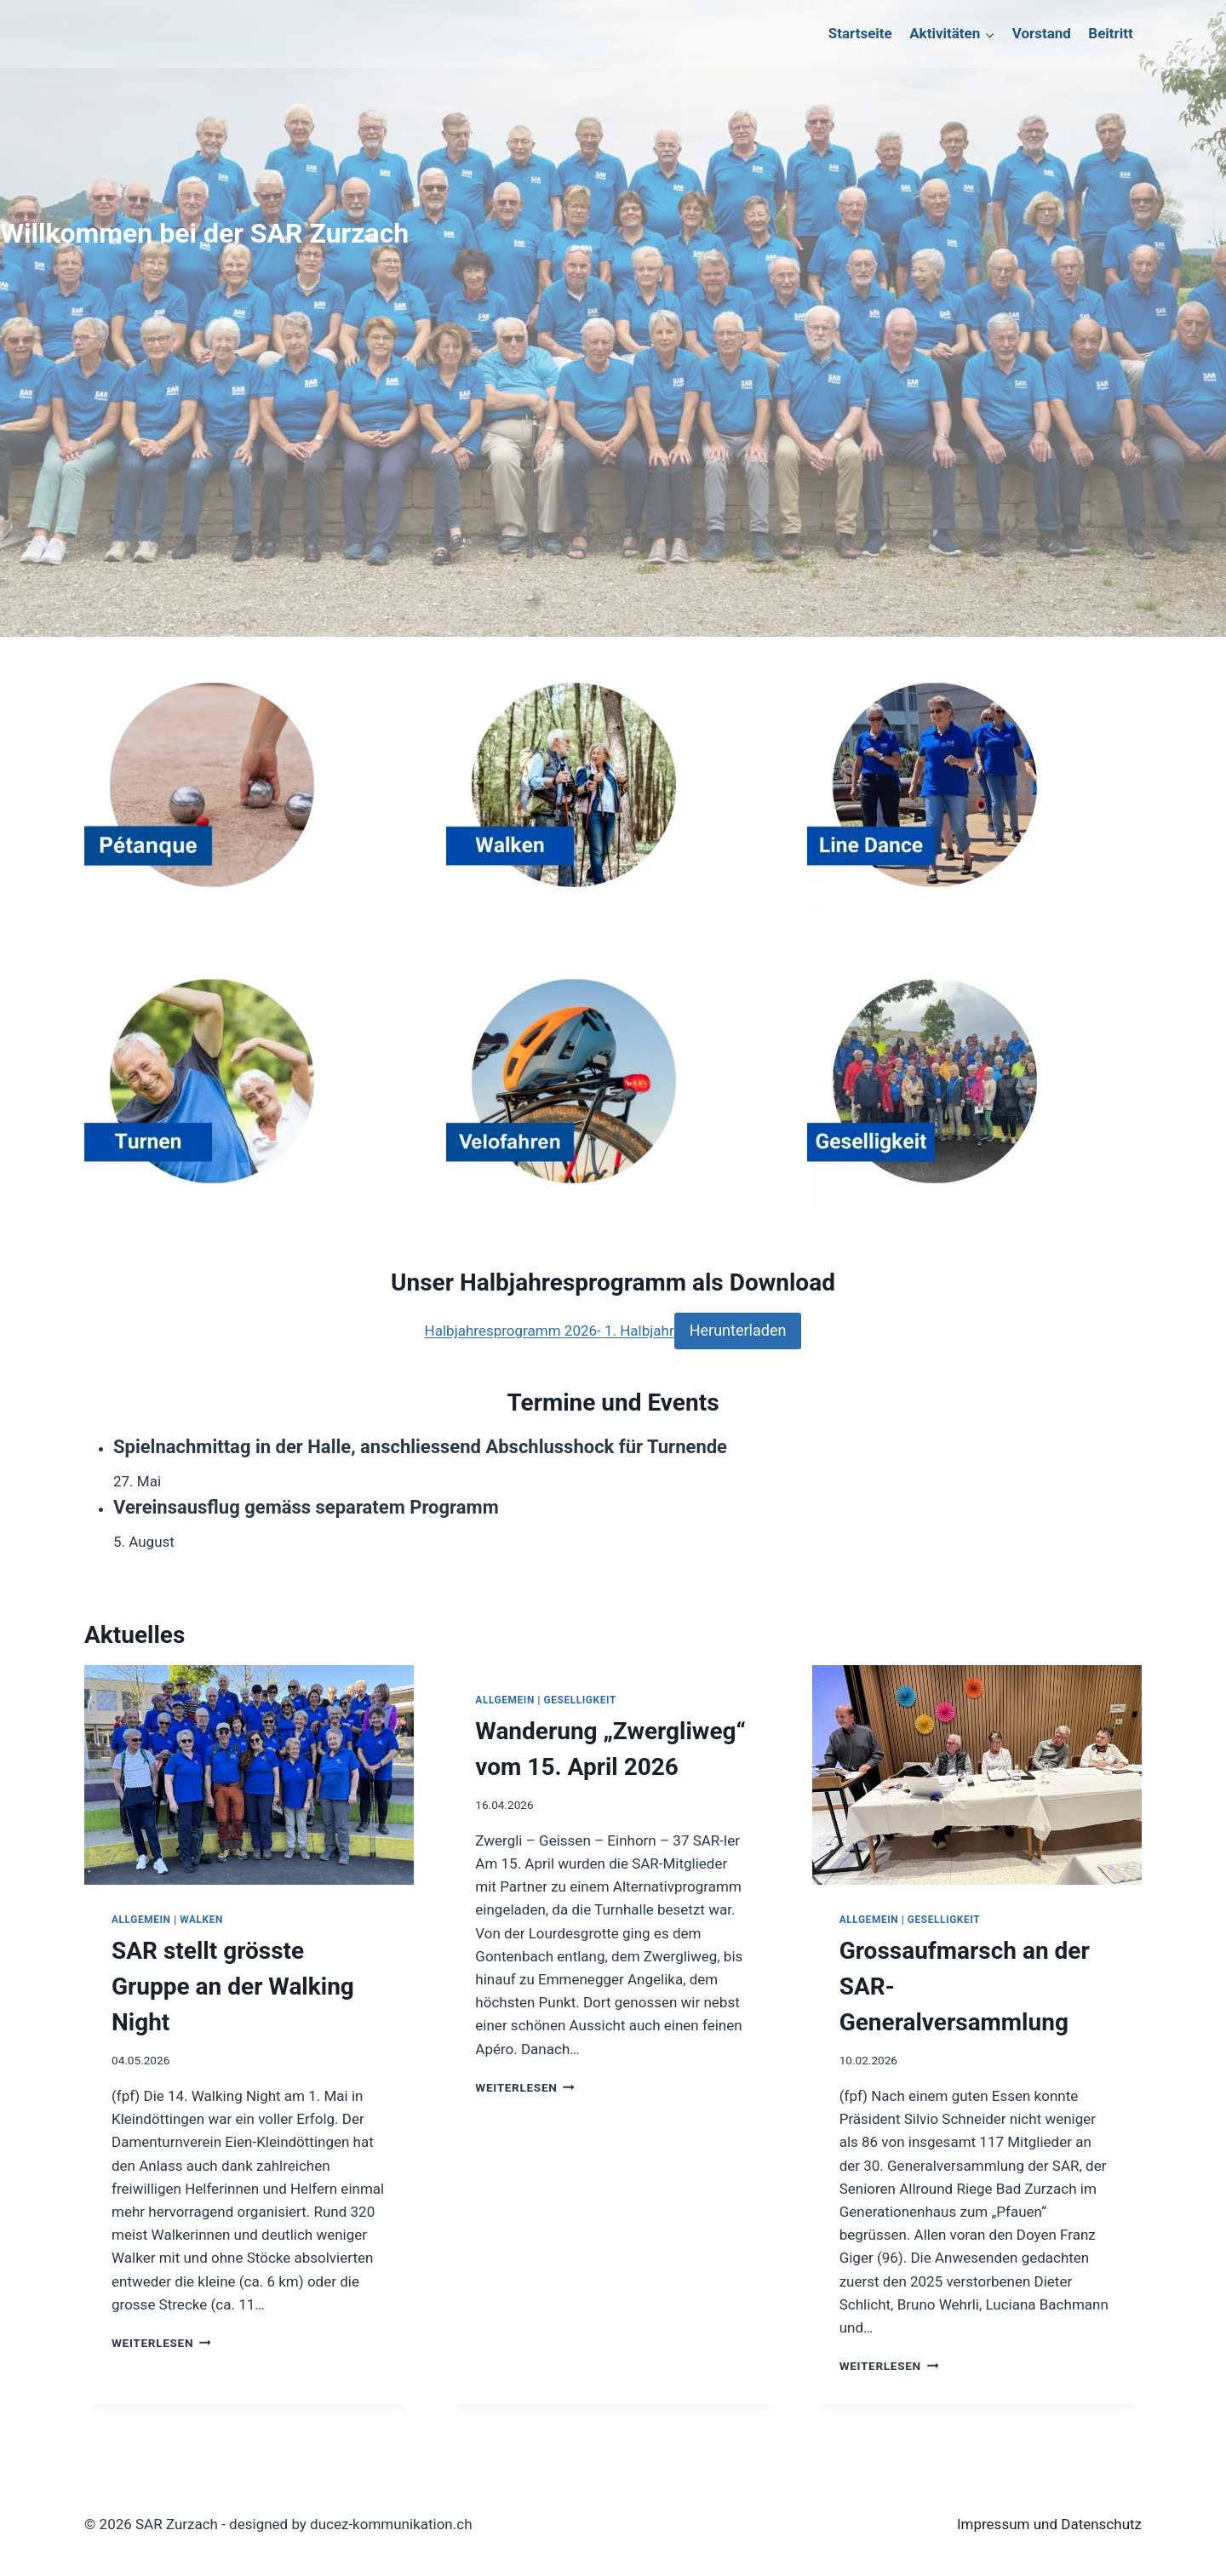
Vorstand (1041, 33)
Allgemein (141, 1920)
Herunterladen (738, 1330)
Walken (201, 1920)
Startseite (860, 33)
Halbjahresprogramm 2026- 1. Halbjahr (549, 1330)
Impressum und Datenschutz (1049, 2524)
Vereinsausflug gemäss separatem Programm (306, 1507)
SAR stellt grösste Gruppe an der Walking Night (233, 1986)
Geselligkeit (580, 1700)
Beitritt (1110, 33)
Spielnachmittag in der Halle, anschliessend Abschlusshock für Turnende (420, 1446)
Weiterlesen (161, 2343)
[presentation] (249, 1775)
